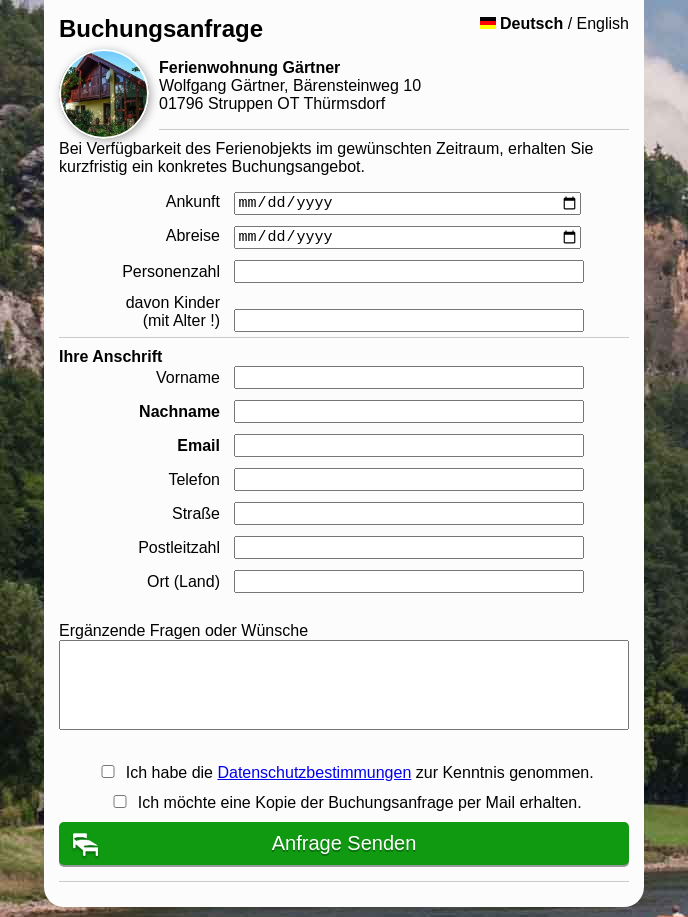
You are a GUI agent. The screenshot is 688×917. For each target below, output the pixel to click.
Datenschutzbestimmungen (314, 772)
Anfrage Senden (344, 843)
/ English (554, 23)
